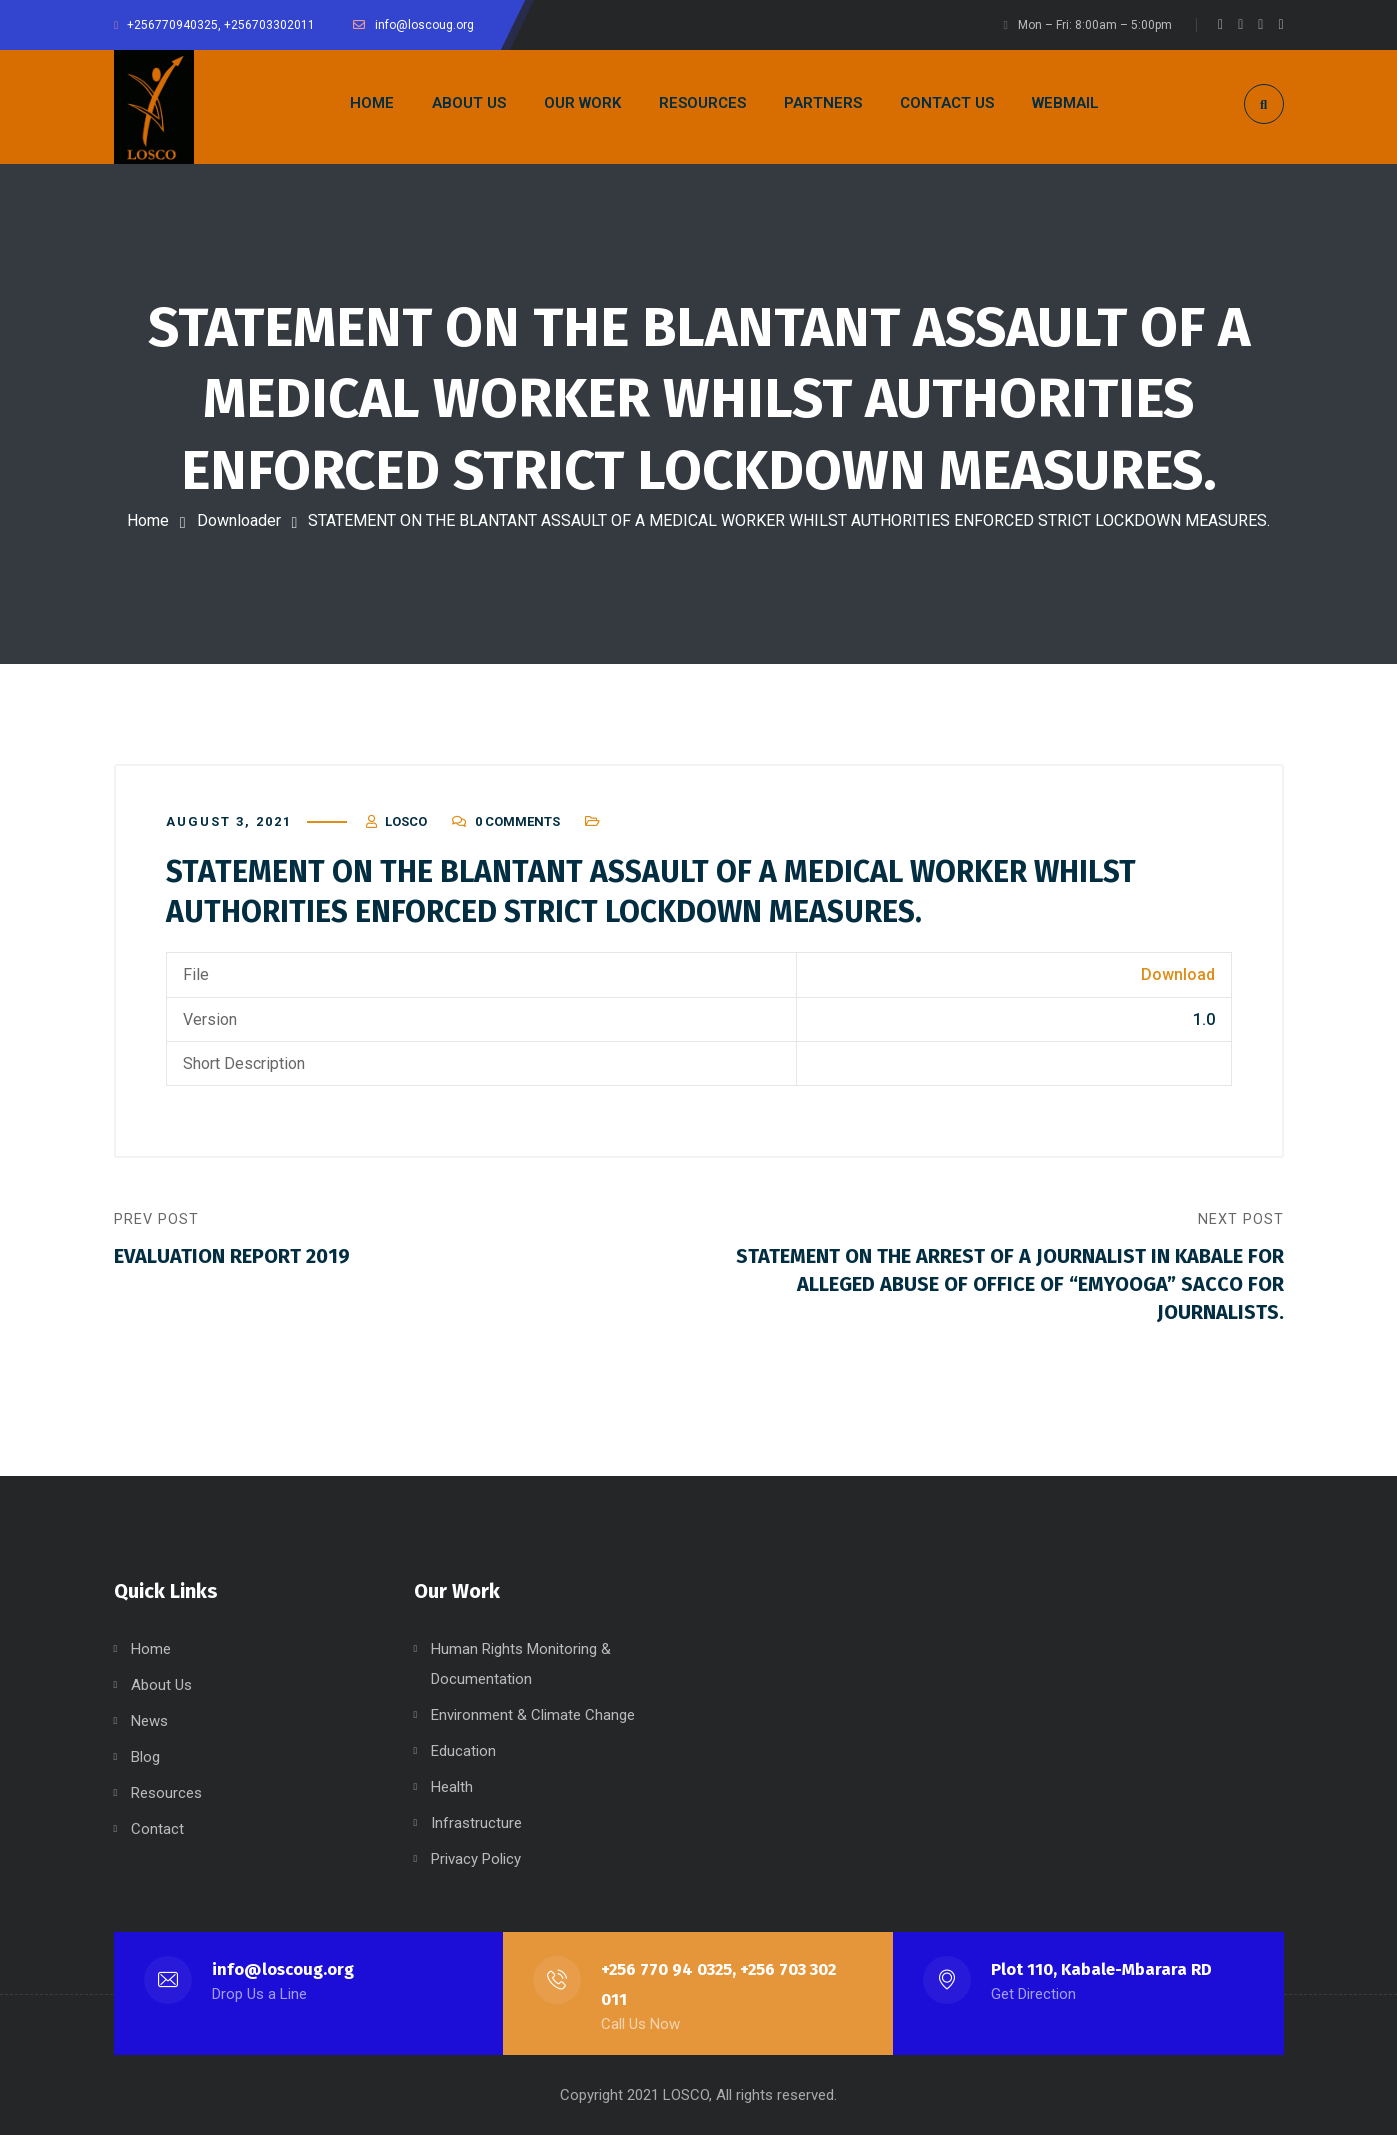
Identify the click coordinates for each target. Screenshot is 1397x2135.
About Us (161, 1685)
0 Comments (517, 821)
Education (463, 1751)
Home (148, 520)
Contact (157, 1829)
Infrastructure (476, 1823)
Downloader (239, 520)
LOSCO (406, 821)
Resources (166, 1793)
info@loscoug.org (283, 1969)
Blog (145, 1757)
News (149, 1721)
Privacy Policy (476, 1859)
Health (452, 1787)
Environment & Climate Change (533, 1715)
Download (1178, 974)
